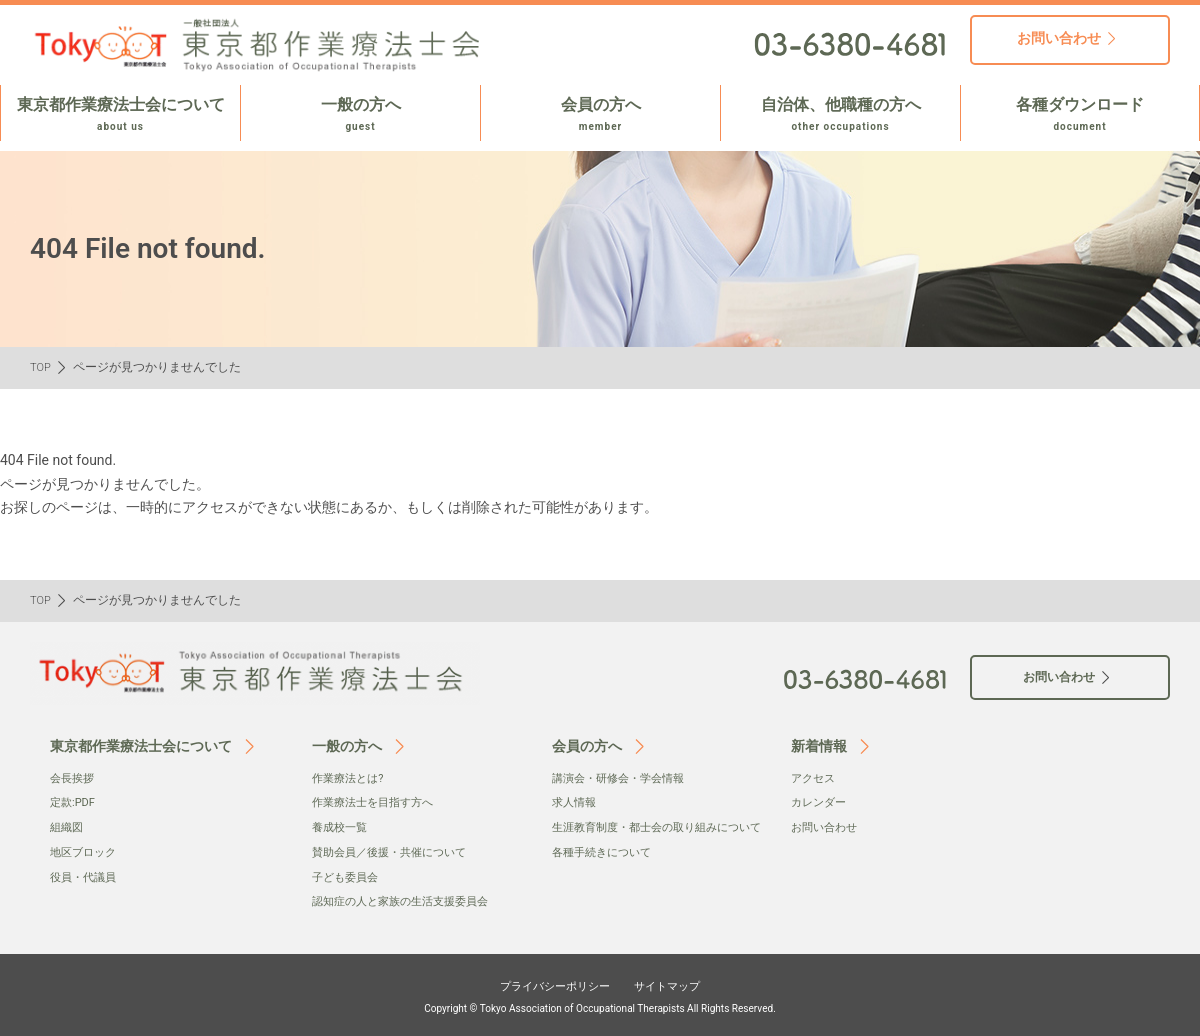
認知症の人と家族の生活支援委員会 (408, 900)
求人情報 (576, 802)
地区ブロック (86, 851)
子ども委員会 (348, 875)
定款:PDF (74, 802)
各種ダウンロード (1080, 115)
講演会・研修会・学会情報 (624, 778)
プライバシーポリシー (546, 983)
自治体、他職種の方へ (840, 115)
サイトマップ (682, 983)
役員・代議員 (86, 875)
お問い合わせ (827, 827)
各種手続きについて (606, 871)
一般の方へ (360, 115)
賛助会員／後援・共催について (396, 851)
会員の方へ (600, 115)
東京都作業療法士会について (120, 115)
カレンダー (821, 802)
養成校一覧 (342, 827)
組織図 (68, 827)
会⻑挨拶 (74, 778)
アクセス (815, 778)
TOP (41, 367)
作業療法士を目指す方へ (378, 802)
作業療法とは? (351, 778)
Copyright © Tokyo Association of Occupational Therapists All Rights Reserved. (600, 1006)
